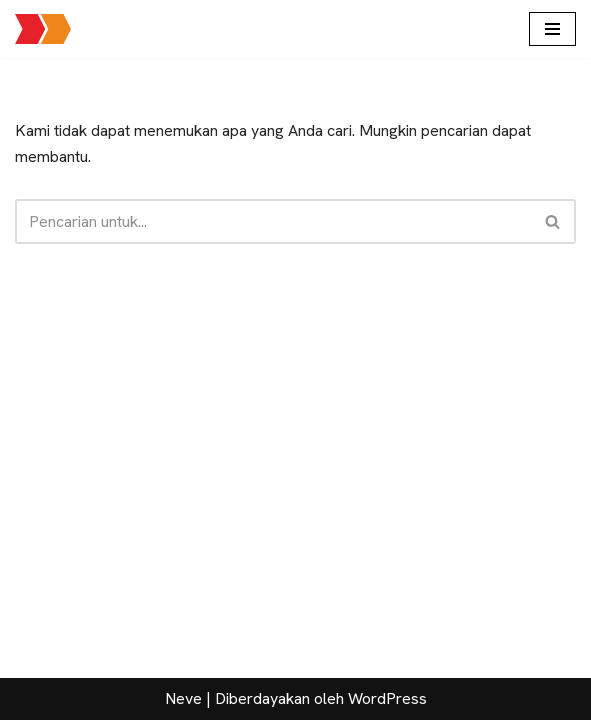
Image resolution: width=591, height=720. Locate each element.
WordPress (387, 698)
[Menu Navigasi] (552, 29)
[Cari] (273, 221)
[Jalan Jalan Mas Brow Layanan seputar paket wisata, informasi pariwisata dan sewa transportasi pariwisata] (43, 29)
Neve (183, 698)
